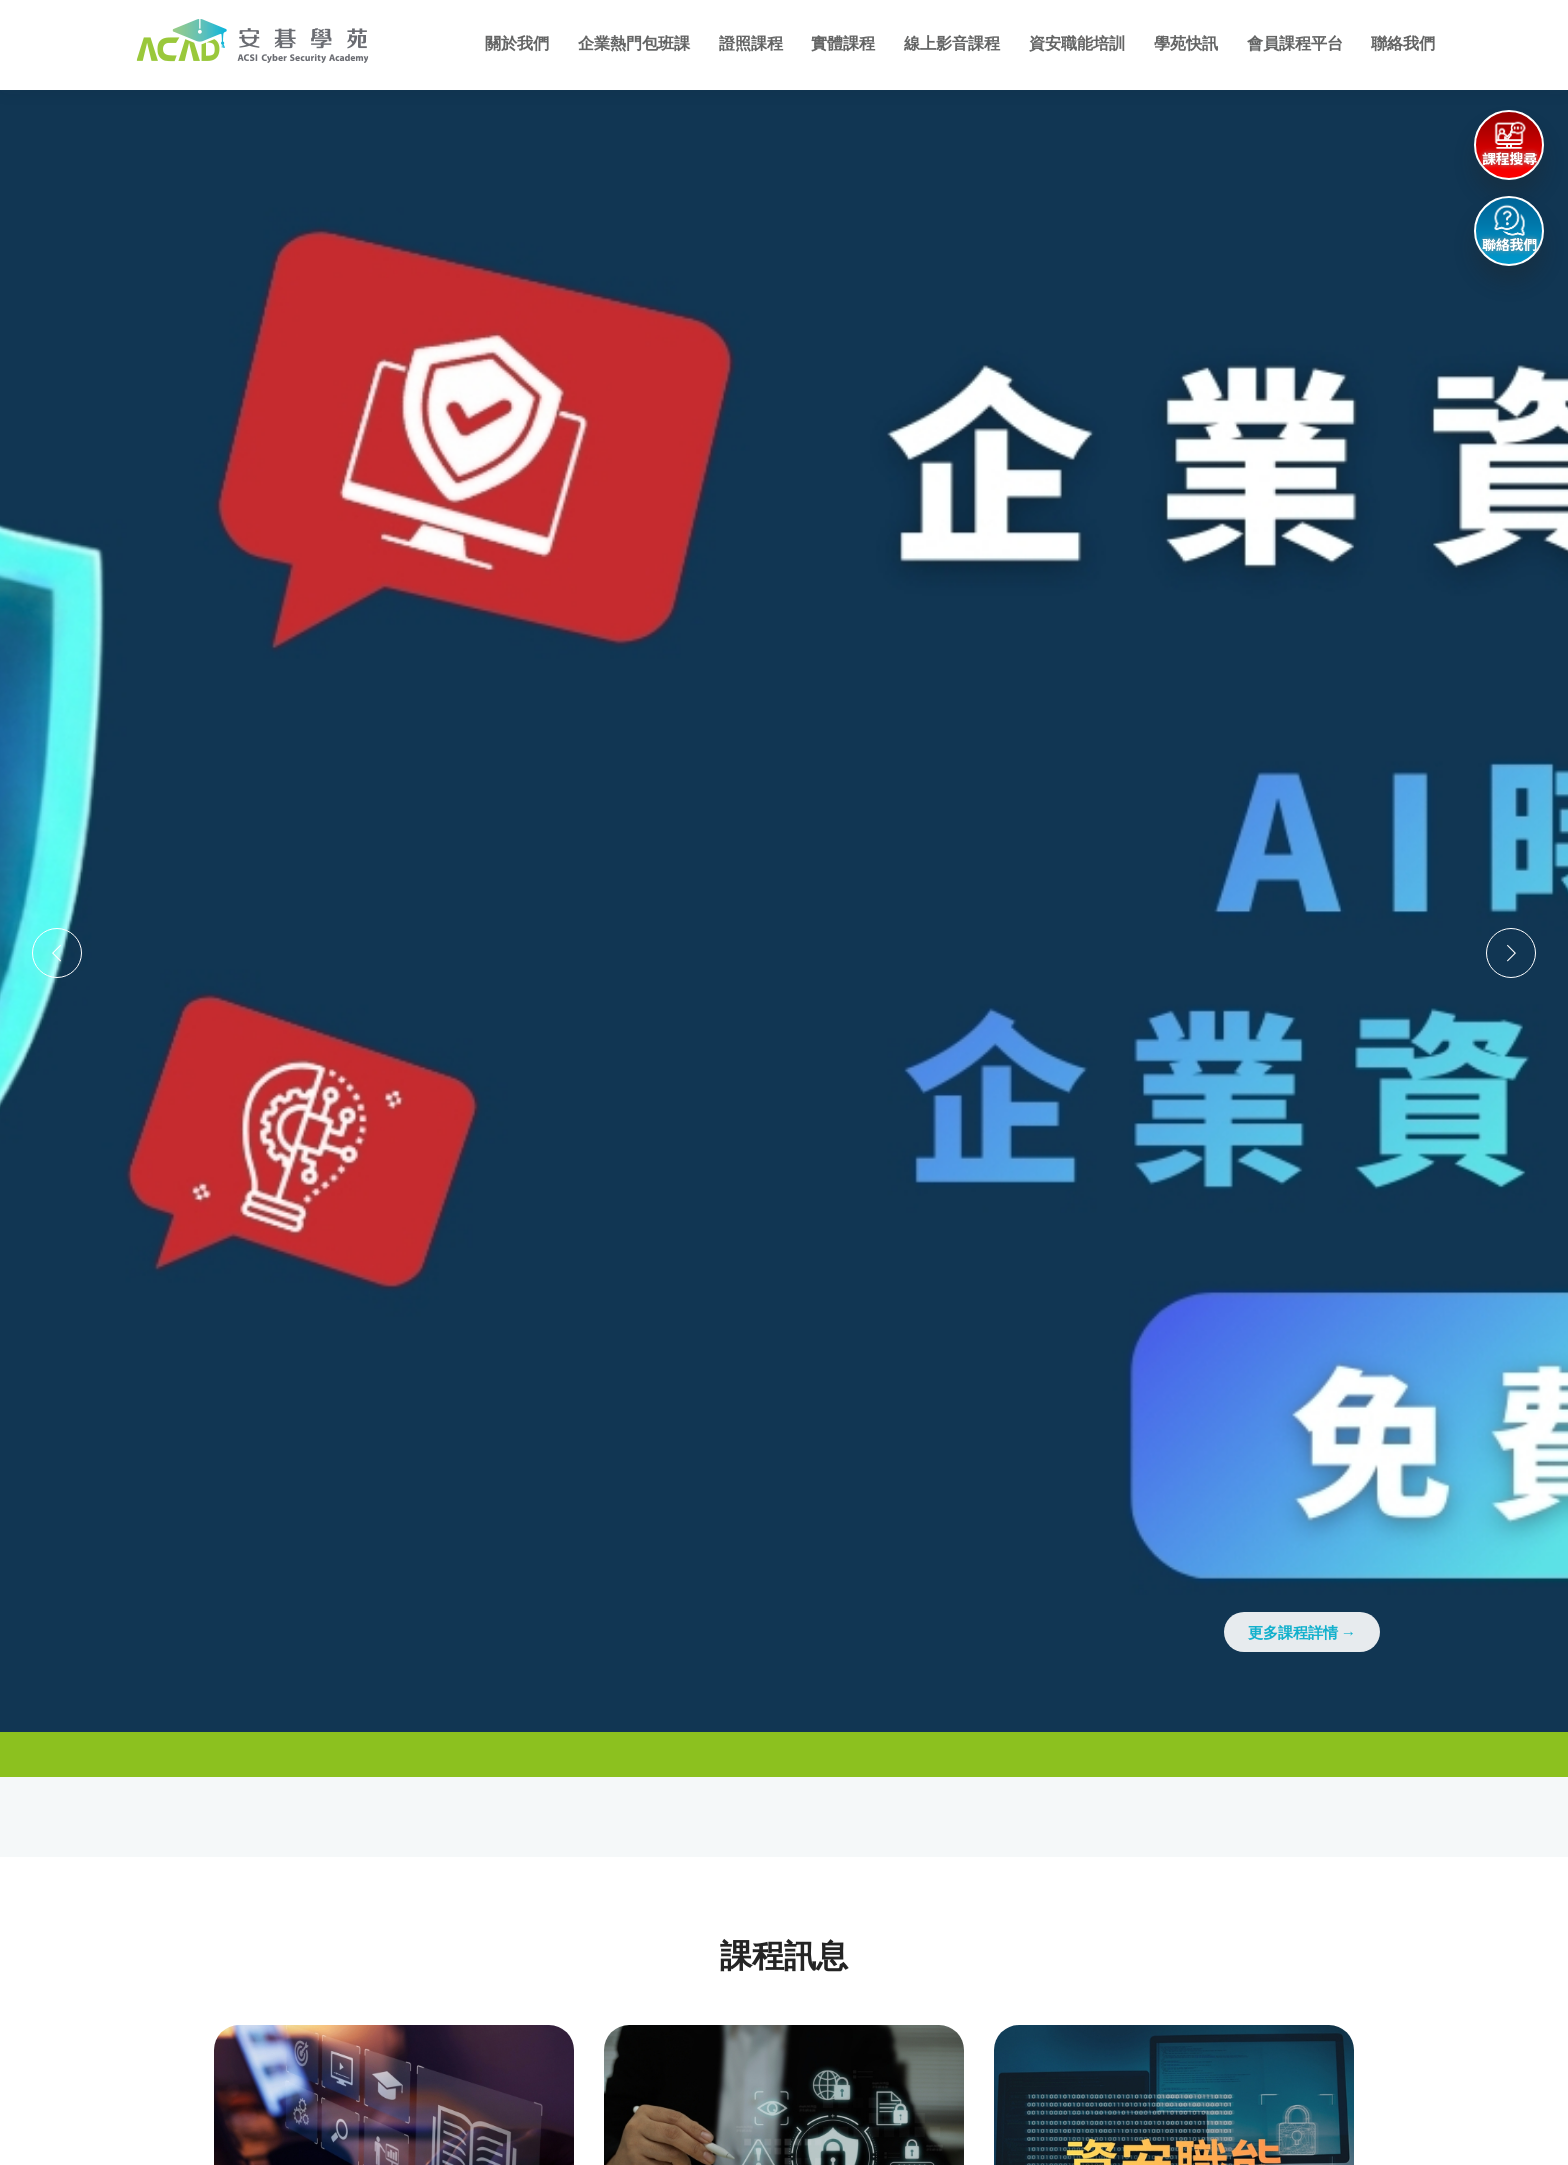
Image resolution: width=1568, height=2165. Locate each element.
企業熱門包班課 (634, 43)
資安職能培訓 (1077, 43)
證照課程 (751, 43)
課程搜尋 (1509, 159)
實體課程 (843, 43)
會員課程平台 (1295, 43)
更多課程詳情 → (1302, 1632)
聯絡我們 (1403, 43)
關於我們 (517, 43)
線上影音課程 (952, 43)
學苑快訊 (1186, 43)
